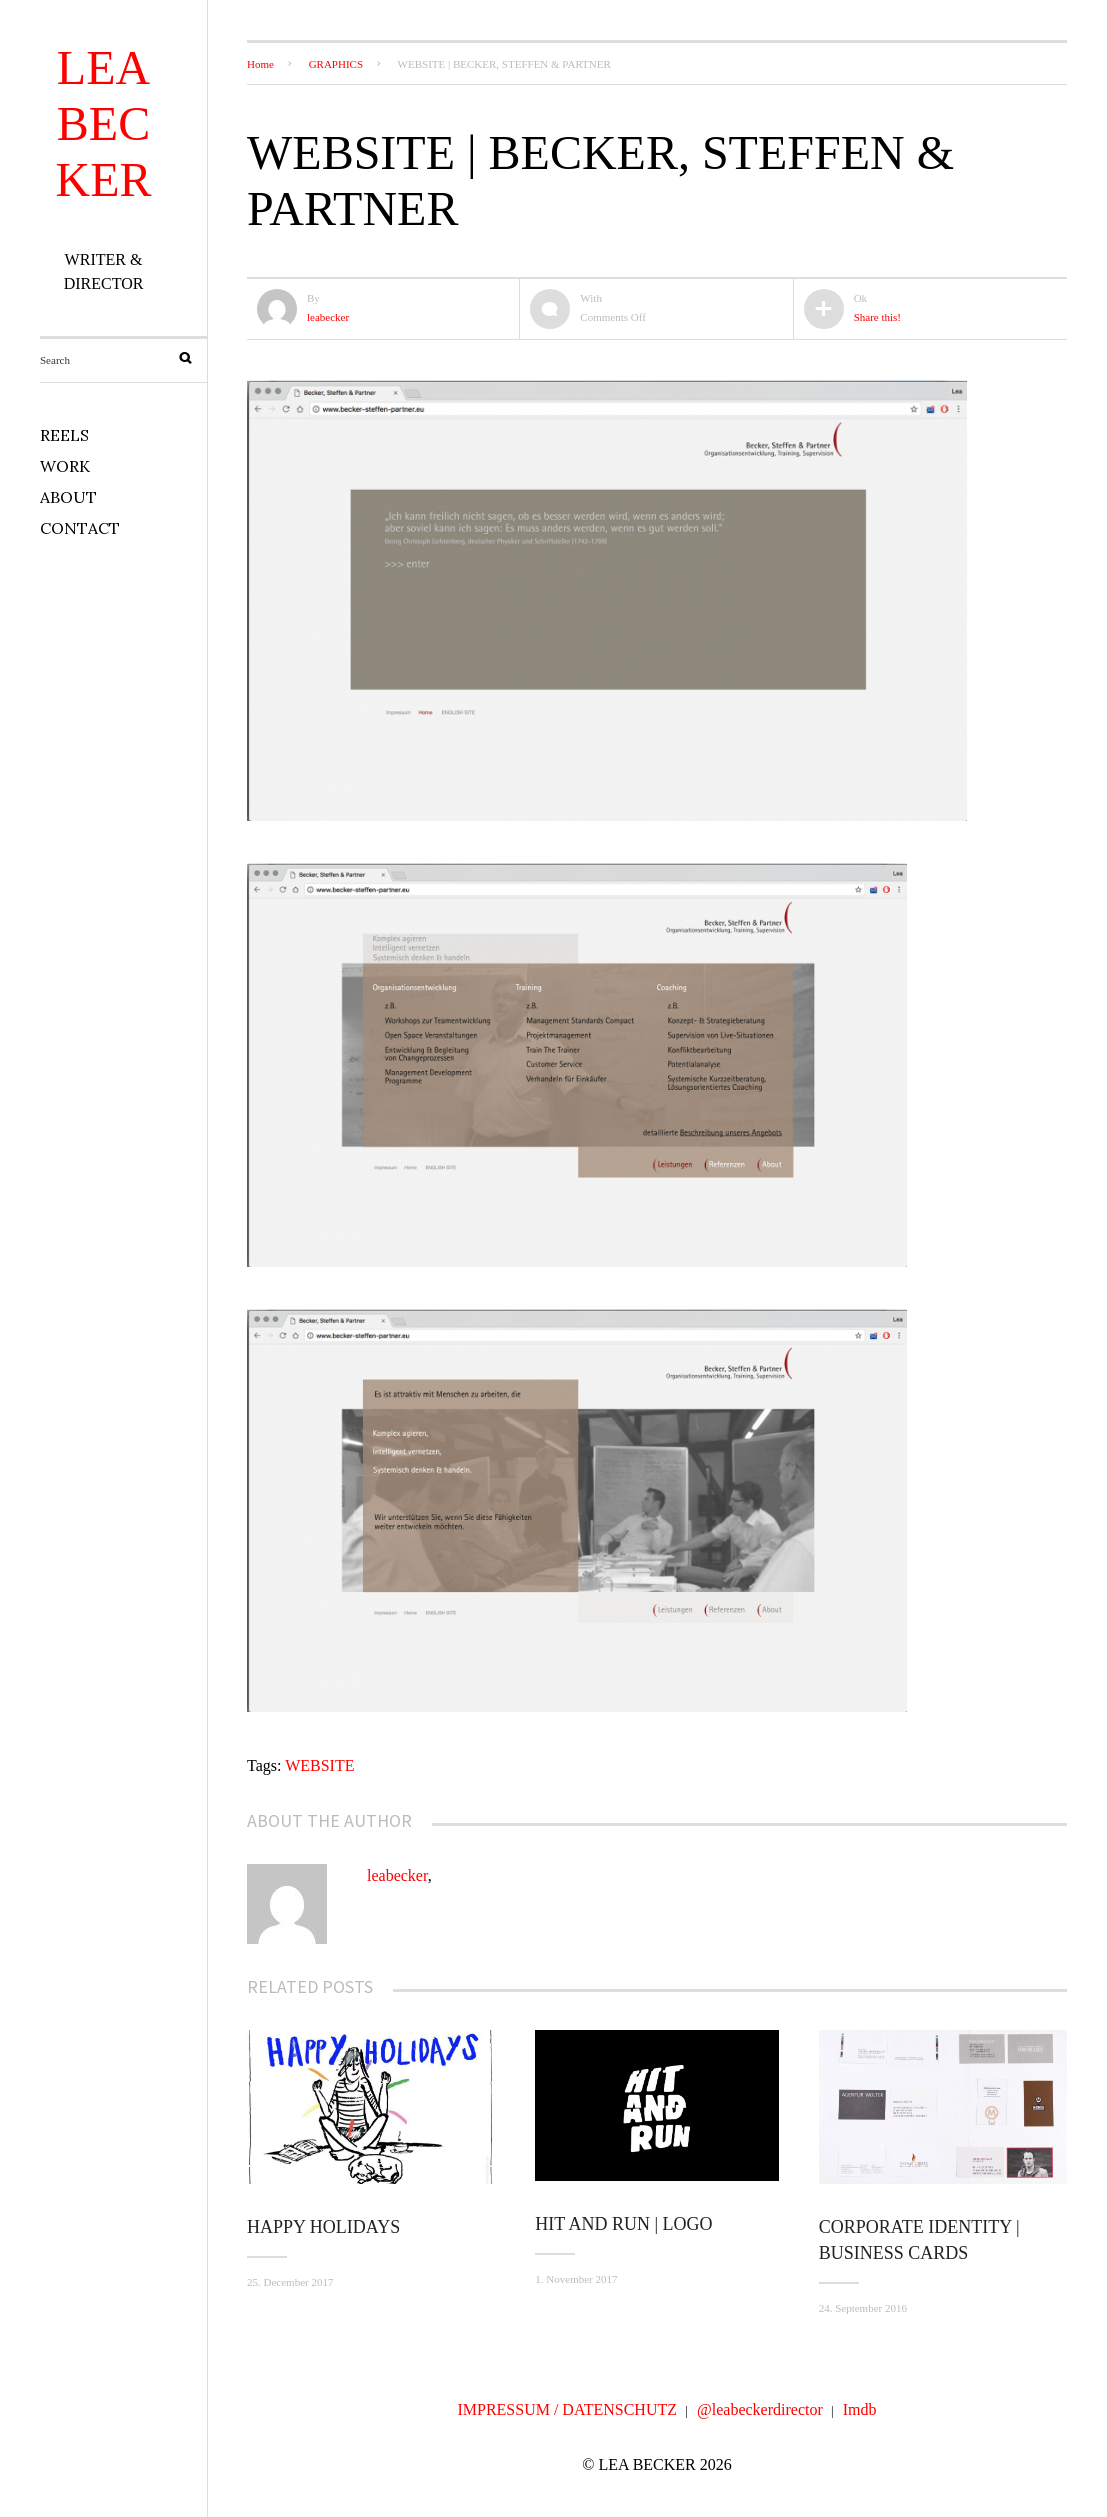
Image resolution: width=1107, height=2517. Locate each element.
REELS (64, 435)
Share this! (877, 317)
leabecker (328, 317)
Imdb (860, 2409)
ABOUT (68, 497)
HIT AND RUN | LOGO (623, 2224)
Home (260, 64)
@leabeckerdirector (760, 2409)
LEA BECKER (104, 123)
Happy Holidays (323, 2227)
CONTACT (80, 528)
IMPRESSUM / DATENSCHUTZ (567, 2409)
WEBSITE (319, 1765)
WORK (65, 466)
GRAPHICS (336, 64)
